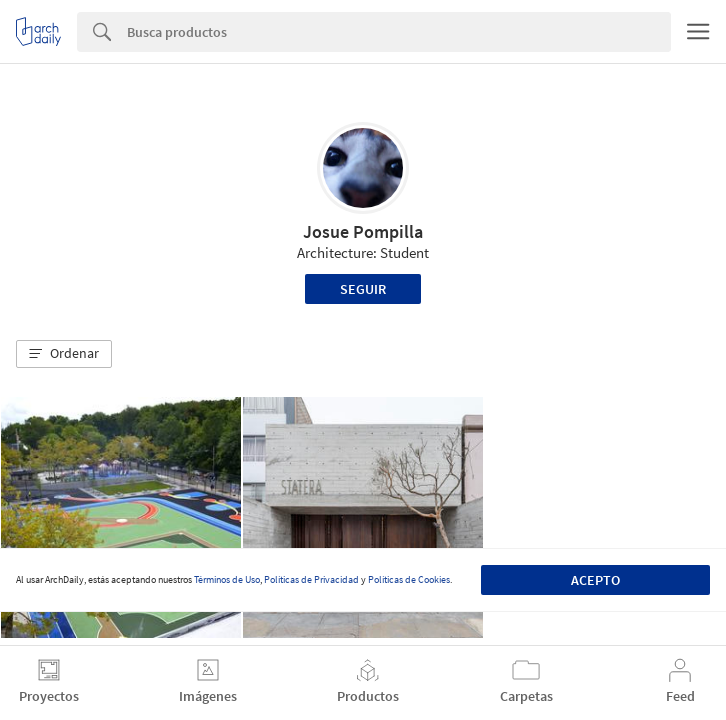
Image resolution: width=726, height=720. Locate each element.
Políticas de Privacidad (311, 579)
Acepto (595, 580)
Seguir (363, 289)
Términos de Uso (227, 579)
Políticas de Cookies (409, 579)
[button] (64, 354)
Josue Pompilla (363, 231)
